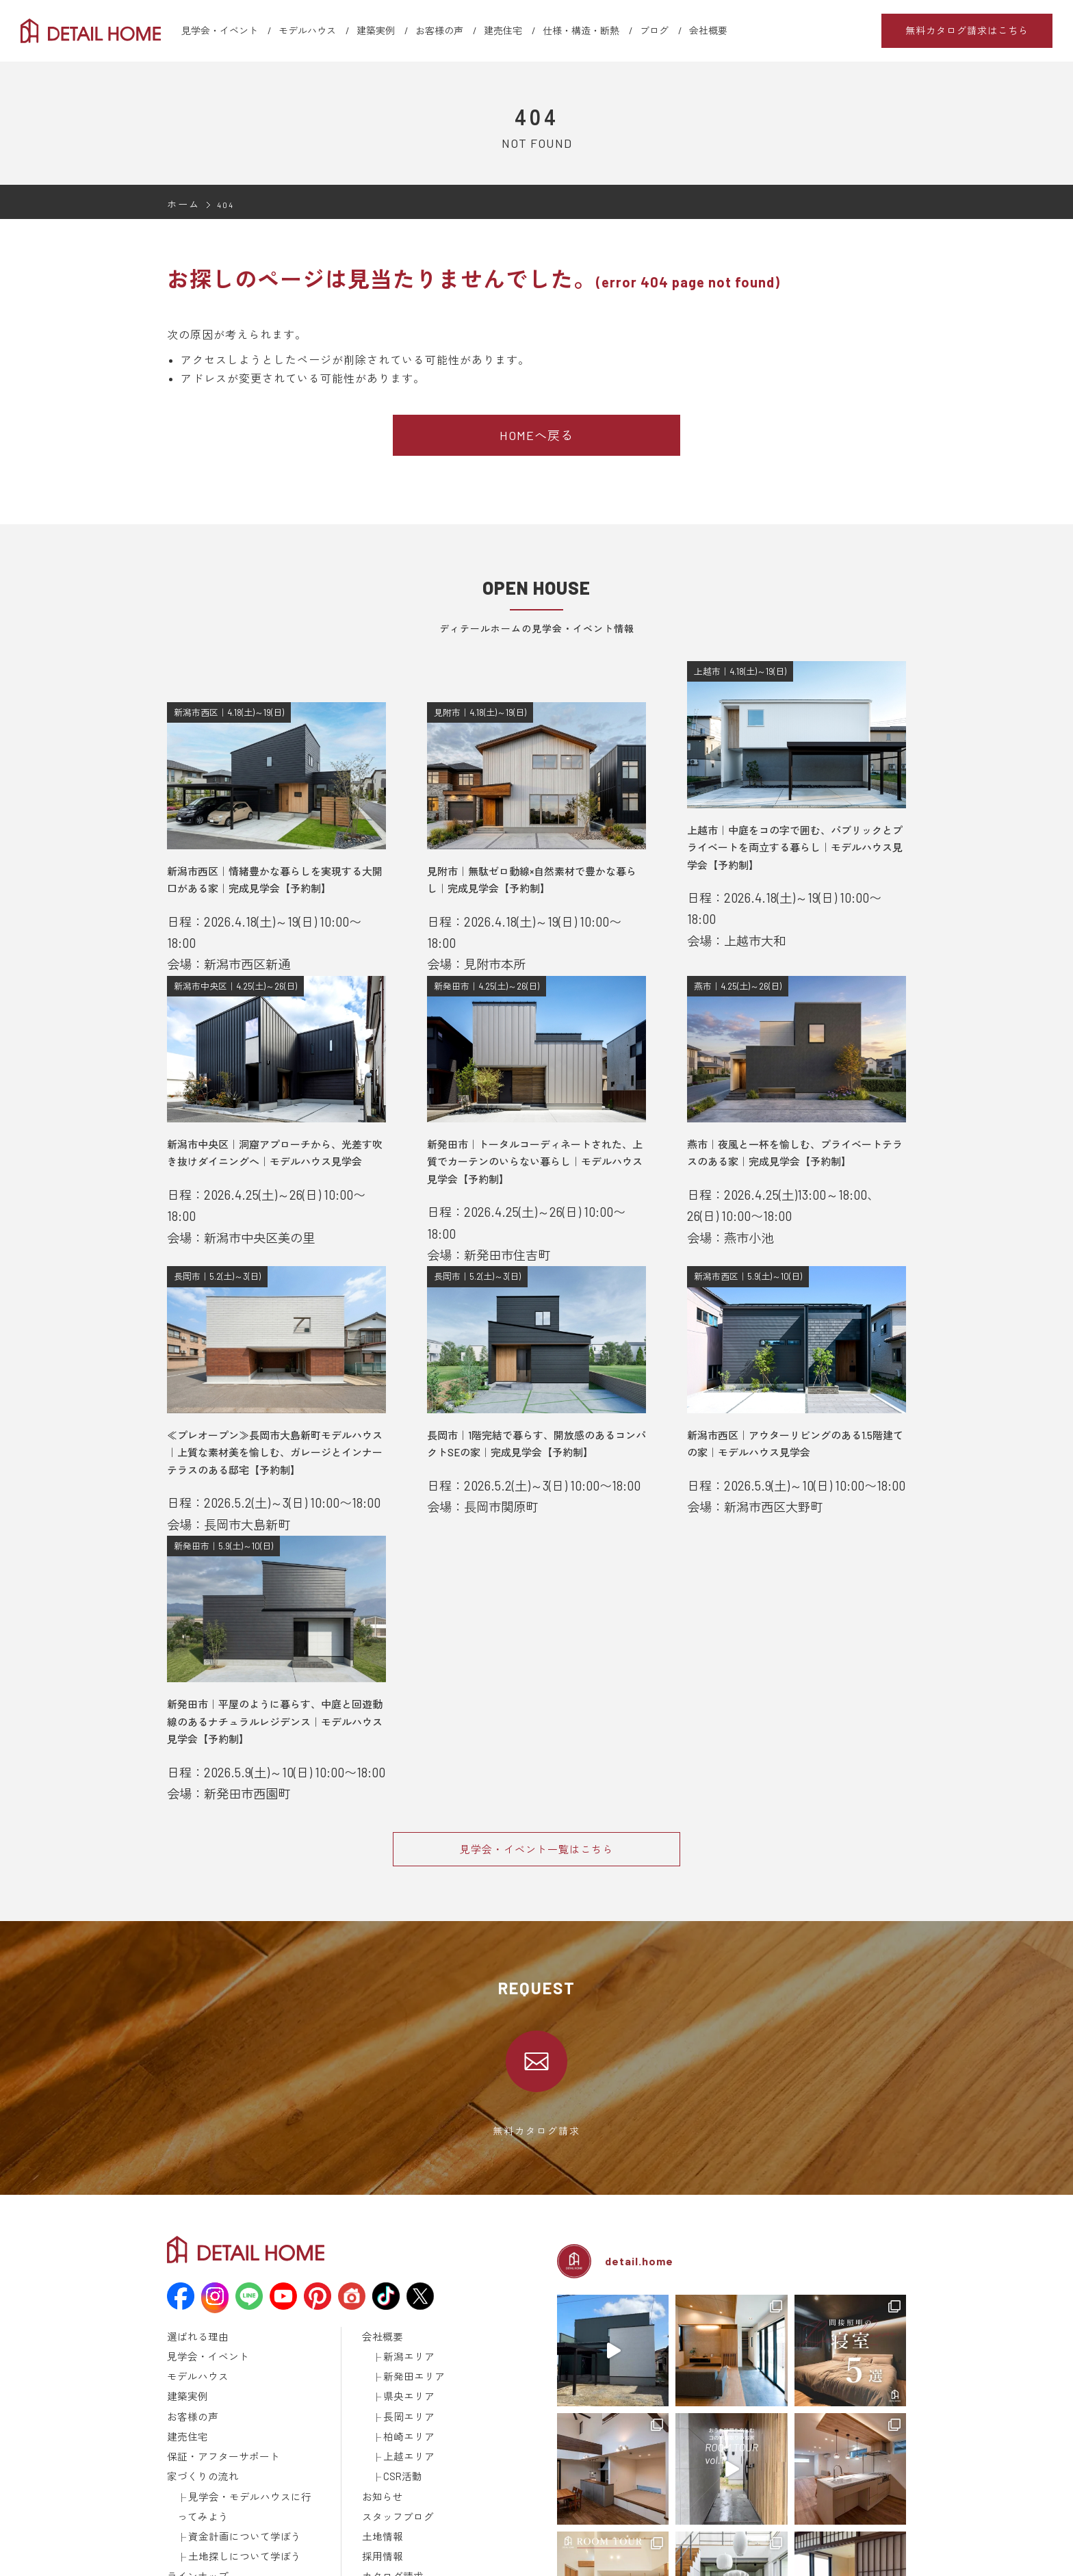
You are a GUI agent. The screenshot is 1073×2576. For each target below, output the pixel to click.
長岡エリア (405, 2328)
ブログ (654, 30)
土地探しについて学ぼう (237, 2453)
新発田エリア (410, 2293)
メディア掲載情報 (202, 2524)
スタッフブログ (393, 2417)
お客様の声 (439, 30)
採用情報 (380, 2453)
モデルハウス (307, 30)
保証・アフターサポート (216, 2364)
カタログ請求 (388, 2471)
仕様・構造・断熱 (581, 30)
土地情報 (380, 2435)
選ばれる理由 (193, 2257)
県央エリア (405, 2311)
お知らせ (380, 2400)
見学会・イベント (219, 30)
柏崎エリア (405, 2346)
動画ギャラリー (198, 2506)
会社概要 (708, 30)
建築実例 (376, 30)
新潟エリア (405, 2275)
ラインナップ (193, 2471)
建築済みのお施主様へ (406, 2489)
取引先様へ (384, 2506)
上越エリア (405, 2364)
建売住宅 (503, 30)
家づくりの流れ (198, 2382)
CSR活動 (400, 2382)
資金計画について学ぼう (237, 2435)
